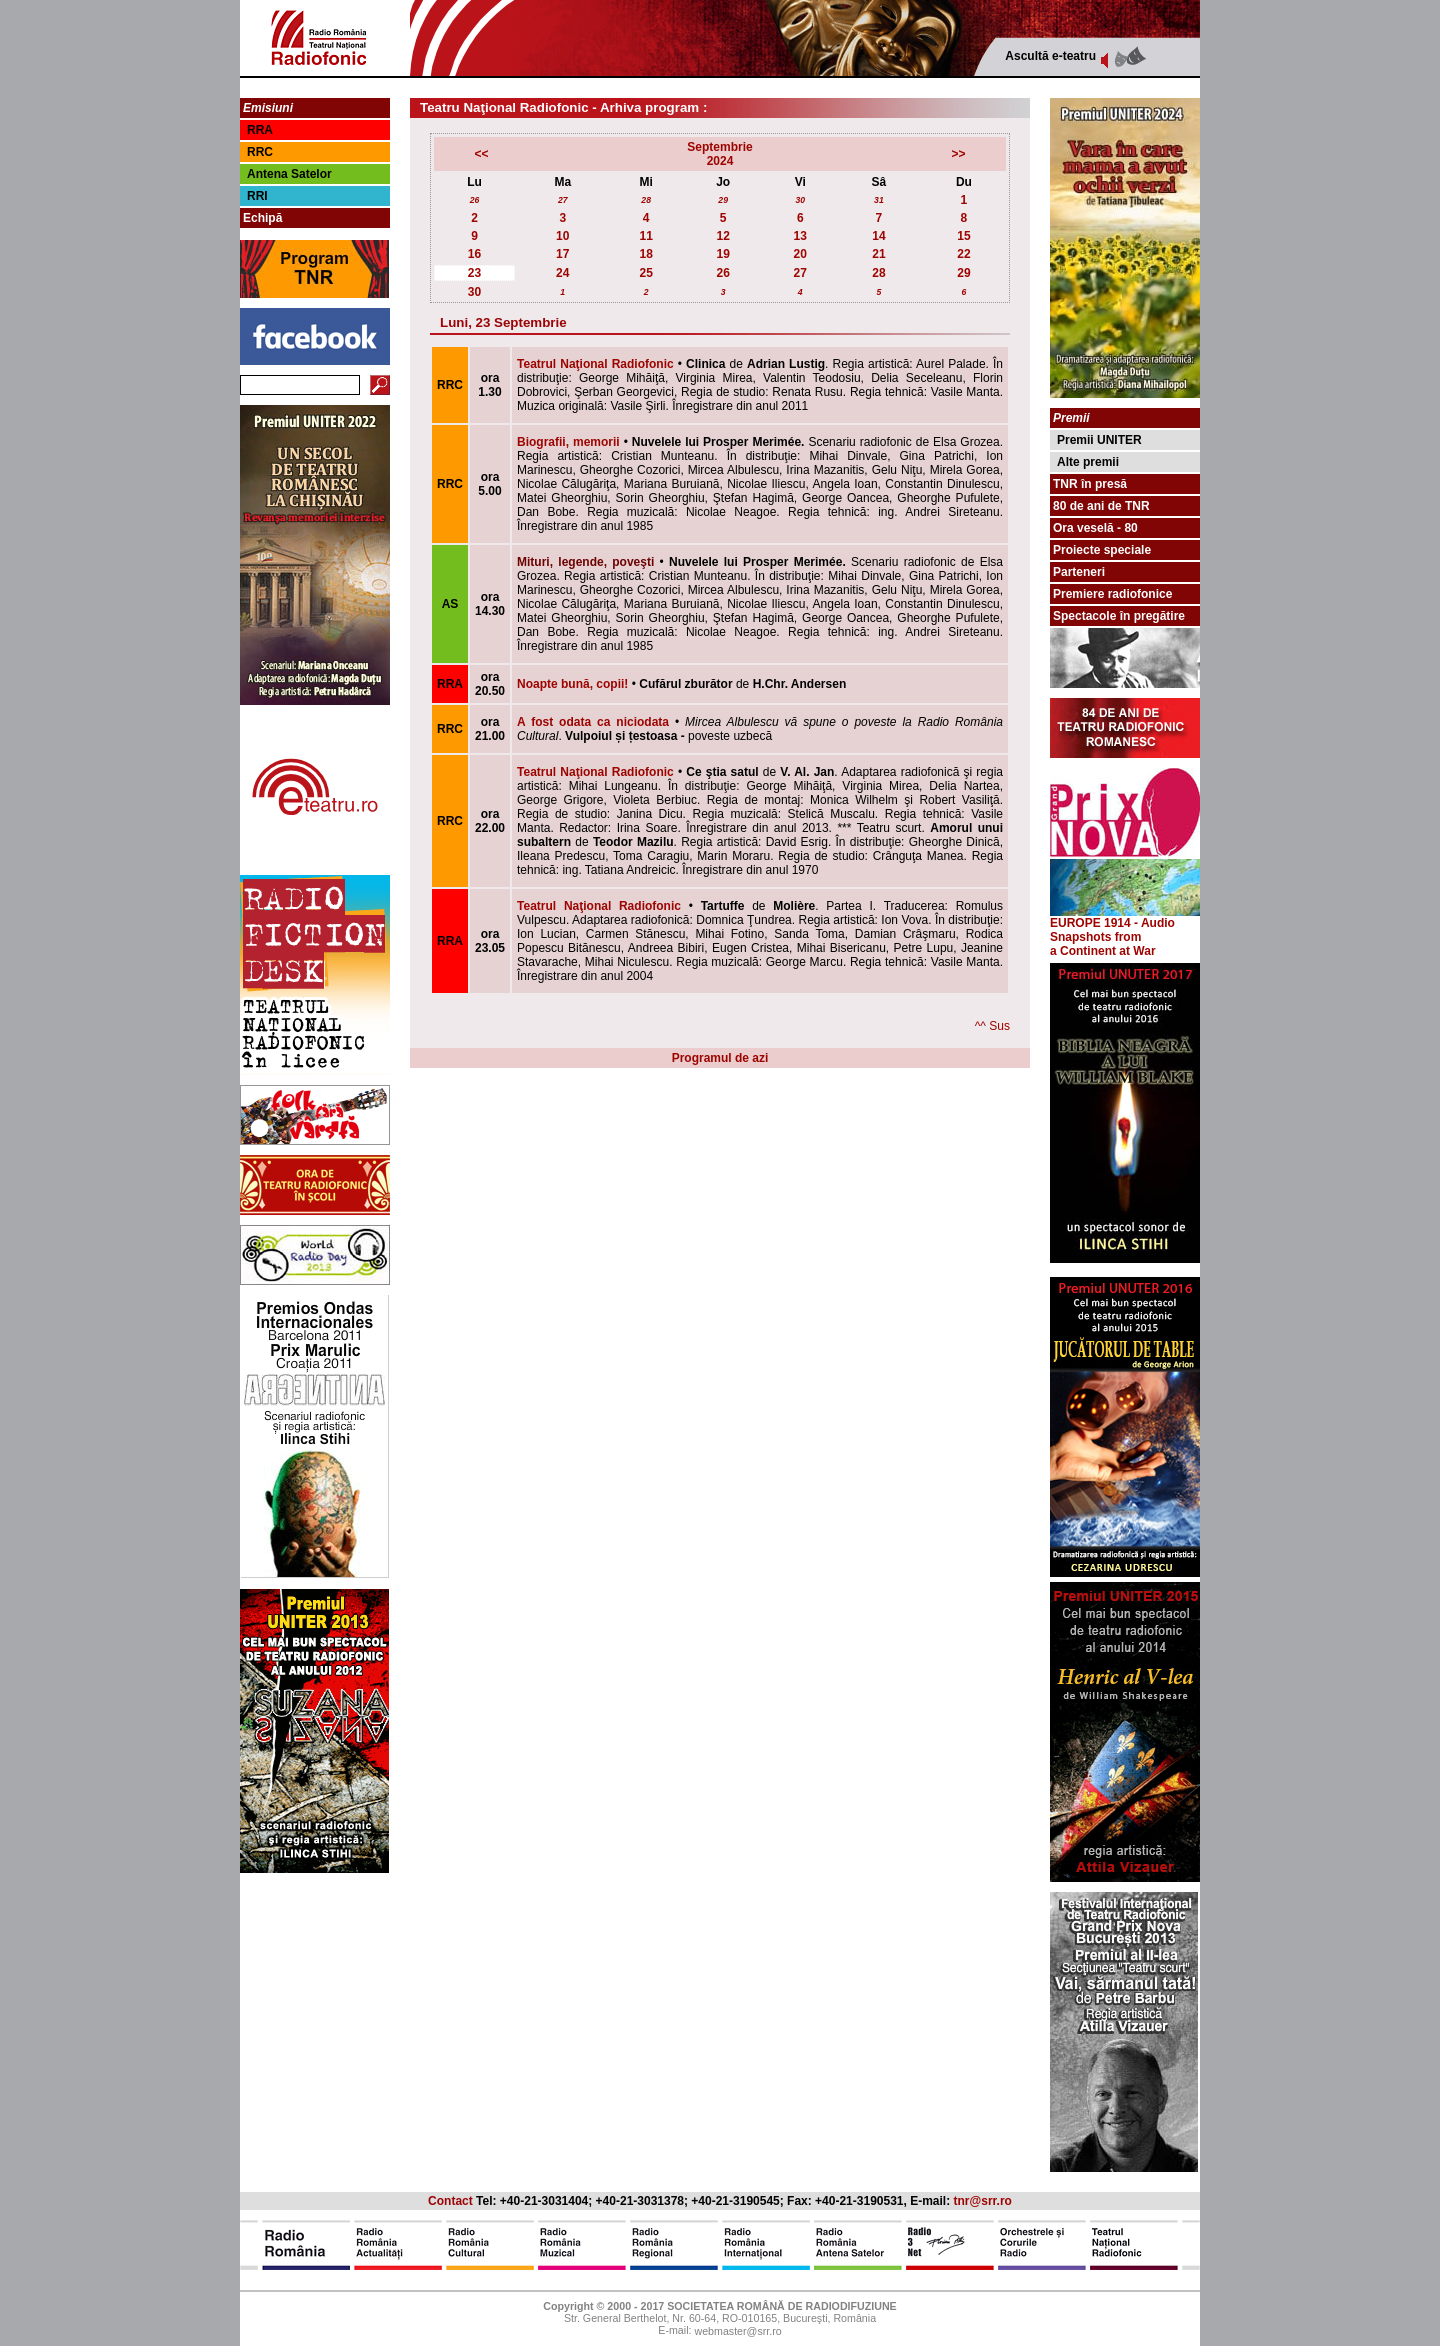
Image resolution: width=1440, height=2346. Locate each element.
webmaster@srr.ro (737, 2332)
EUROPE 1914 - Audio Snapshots (1125, 924)
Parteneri (1079, 572)
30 (800, 200)
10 (562, 236)
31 (879, 200)
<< (481, 154)
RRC (260, 152)
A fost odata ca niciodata (593, 722)
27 (563, 200)
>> (959, 154)
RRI (257, 196)
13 (800, 236)
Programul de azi (720, 1058)
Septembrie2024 (719, 154)
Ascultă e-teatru (1050, 56)
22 (963, 254)
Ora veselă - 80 (1095, 528)
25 (645, 273)
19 (723, 254)
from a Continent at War (1103, 944)
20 (800, 254)
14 (878, 236)
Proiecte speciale (1102, 550)
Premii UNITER (1099, 440)
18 (645, 254)
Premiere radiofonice (1112, 594)
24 (562, 273)
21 (878, 254)
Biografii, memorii (568, 442)
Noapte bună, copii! (572, 684)
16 (474, 254)
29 (723, 200)
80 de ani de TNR (1101, 506)
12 (723, 236)
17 (562, 254)
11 (645, 236)
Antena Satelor (289, 174)
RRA (260, 130)
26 (475, 200)
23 (474, 273)
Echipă (262, 218)
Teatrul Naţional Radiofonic (595, 364)
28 (646, 200)
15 (963, 236)
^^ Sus (992, 1026)
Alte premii (1088, 462)
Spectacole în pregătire (1119, 616)
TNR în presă (1090, 484)
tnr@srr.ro (983, 2201)
